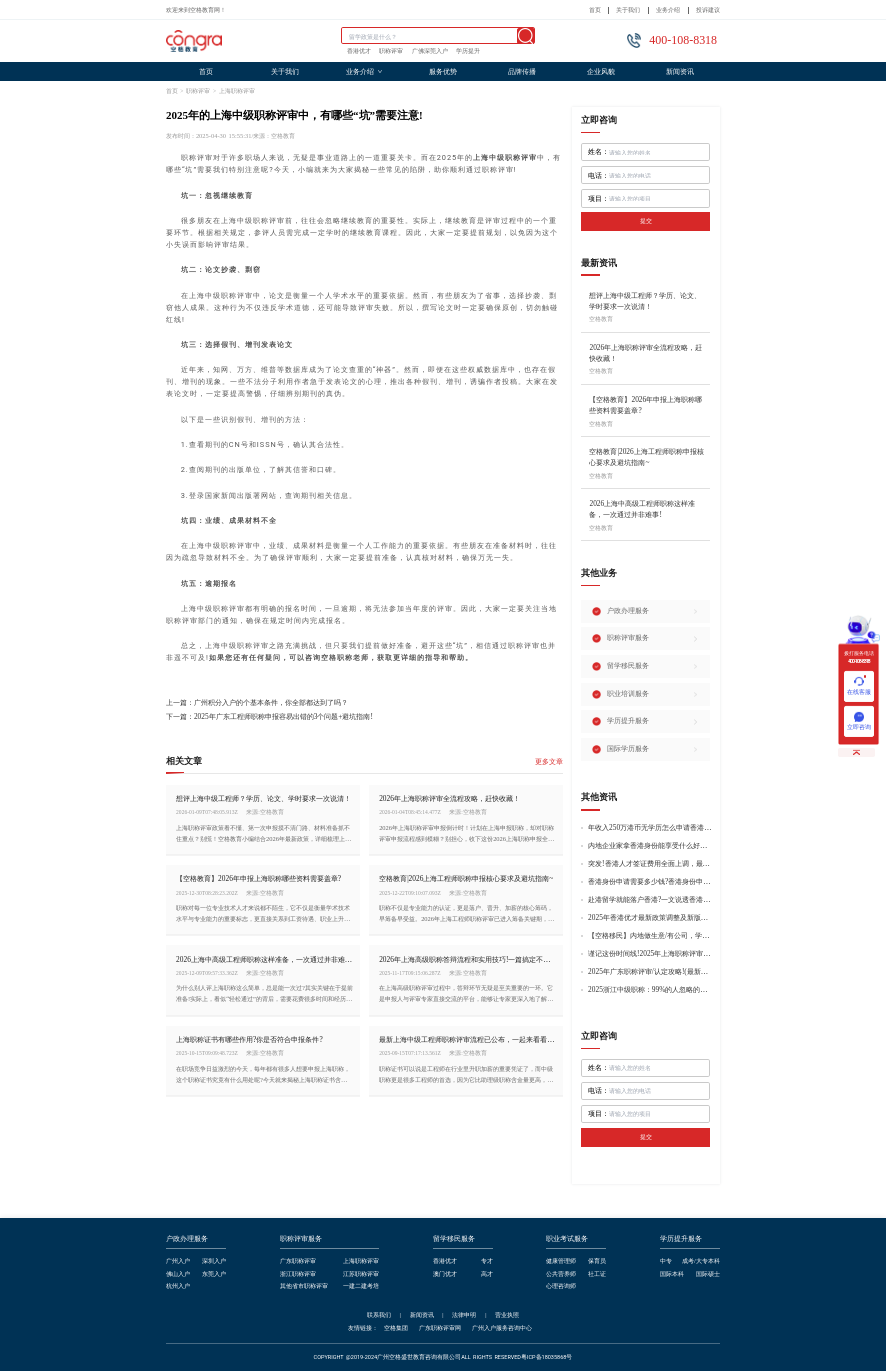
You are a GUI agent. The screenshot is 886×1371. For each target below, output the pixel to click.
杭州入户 (178, 1286)
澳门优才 (445, 1274)
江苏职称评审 (361, 1274)
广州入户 (178, 1261)
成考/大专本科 (701, 1261)
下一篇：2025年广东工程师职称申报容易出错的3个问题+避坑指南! (269, 716)
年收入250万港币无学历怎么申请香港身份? (650, 828)
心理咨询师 (561, 1286)
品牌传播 (522, 71)
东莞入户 (214, 1274)
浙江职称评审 (298, 1274)
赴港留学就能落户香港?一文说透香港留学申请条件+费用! (650, 900)
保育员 (597, 1261)
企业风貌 (601, 71)
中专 (666, 1261)
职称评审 (391, 51)
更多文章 (549, 762)
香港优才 (359, 51)
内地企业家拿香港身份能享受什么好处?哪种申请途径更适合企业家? (650, 846)
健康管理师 (561, 1261)
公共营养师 (561, 1274)
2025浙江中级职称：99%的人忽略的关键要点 (650, 990)
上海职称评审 (237, 91)
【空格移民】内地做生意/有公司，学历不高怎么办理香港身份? (650, 936)
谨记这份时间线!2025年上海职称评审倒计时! (650, 954)
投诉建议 (708, 10)
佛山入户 (178, 1274)
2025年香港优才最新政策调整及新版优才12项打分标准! (650, 918)
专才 (487, 1261)
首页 (595, 10)
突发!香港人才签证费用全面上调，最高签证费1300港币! (650, 864)
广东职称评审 (298, 1261)
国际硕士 (708, 1274)
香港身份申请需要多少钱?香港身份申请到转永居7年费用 (650, 882)
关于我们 (628, 10)
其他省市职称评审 (304, 1286)
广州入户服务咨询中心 (502, 1328)
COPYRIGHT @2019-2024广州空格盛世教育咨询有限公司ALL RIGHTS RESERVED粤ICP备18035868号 (443, 1357)
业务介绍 (668, 10)
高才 (487, 1274)
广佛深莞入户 (430, 51)
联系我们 (379, 1315)
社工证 (597, 1274)
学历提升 (468, 51)
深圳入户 (214, 1261)
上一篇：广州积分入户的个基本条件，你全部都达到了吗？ (257, 702)
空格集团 (396, 1328)
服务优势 (443, 71)
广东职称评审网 (440, 1328)
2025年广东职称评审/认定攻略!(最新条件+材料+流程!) (650, 972)
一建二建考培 (361, 1286)
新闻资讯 (680, 71)
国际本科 (672, 1274)
